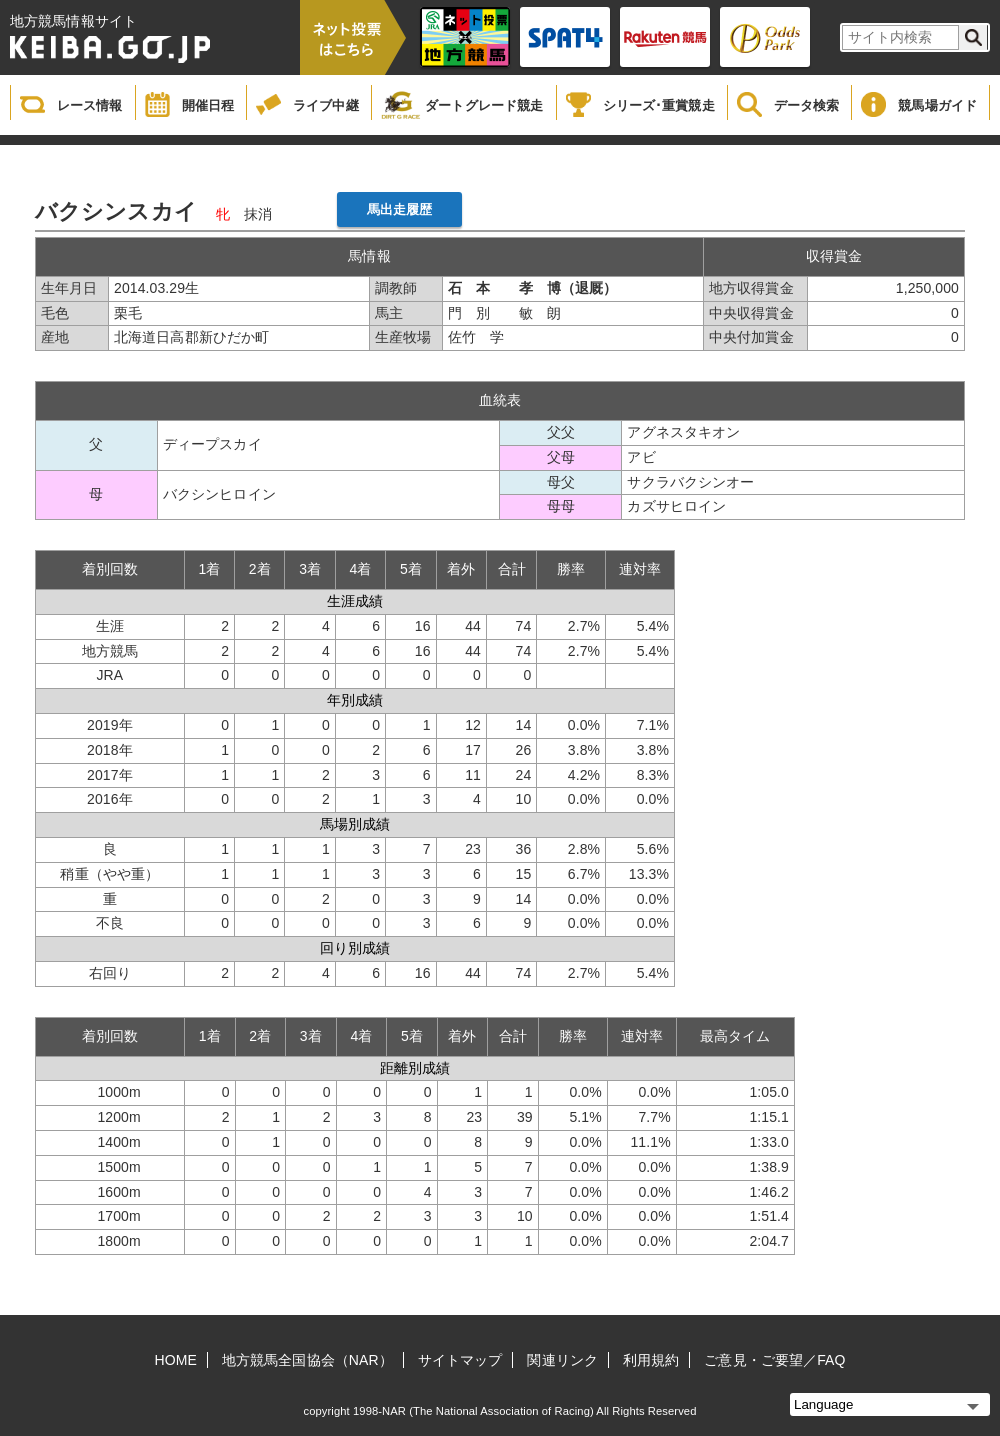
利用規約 (651, 1360)
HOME (176, 1360)
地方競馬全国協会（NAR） (307, 1360)
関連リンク (562, 1360)
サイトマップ (460, 1360)
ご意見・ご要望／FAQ (774, 1360)
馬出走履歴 (400, 209)
